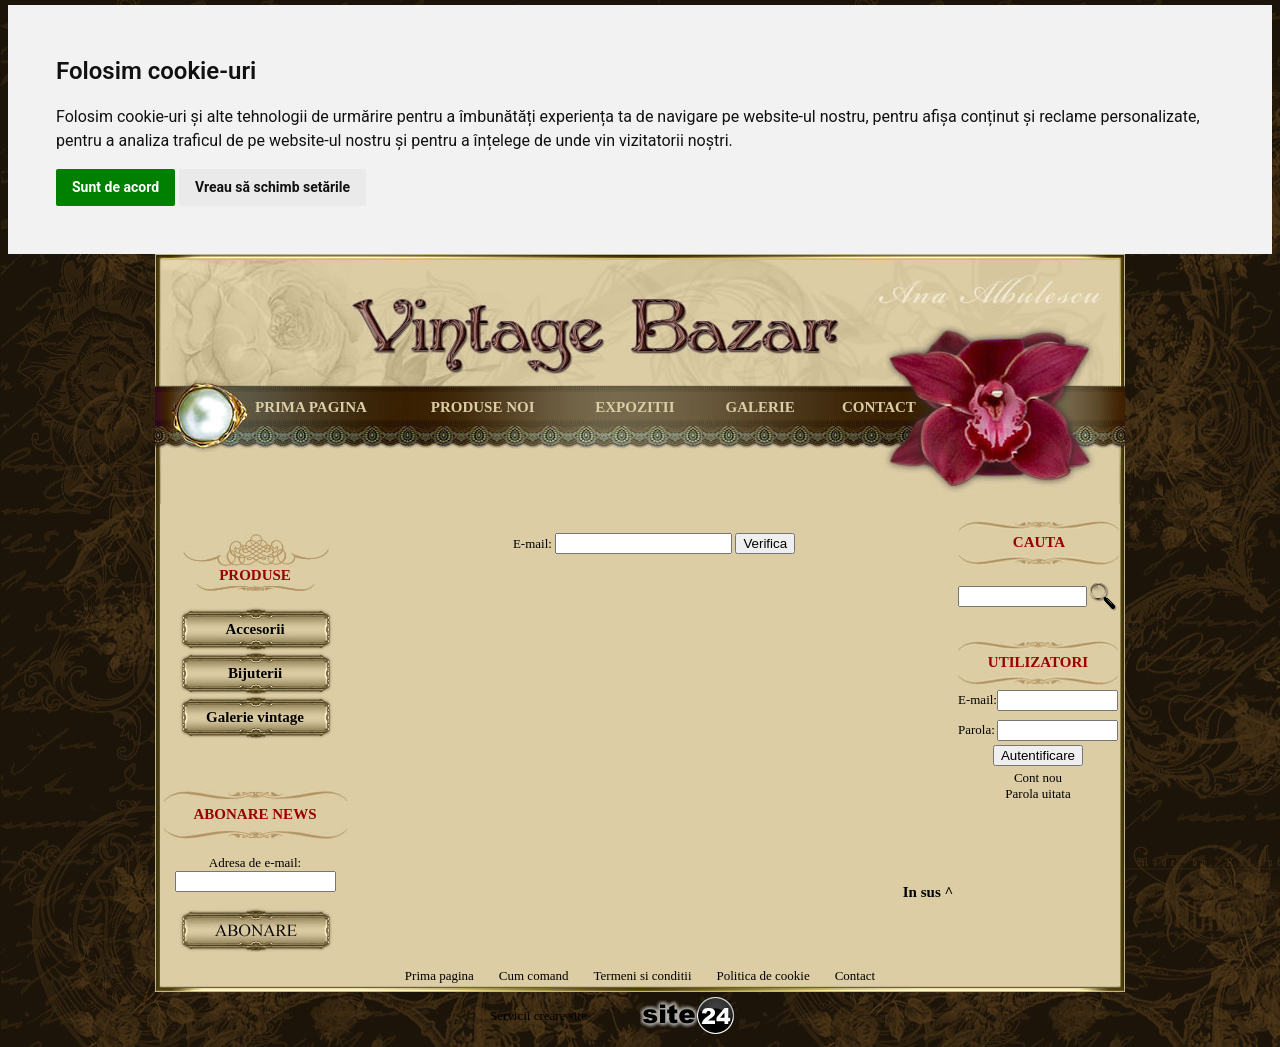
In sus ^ (928, 892)
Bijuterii (255, 673)
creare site (558, 1015)
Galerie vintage (255, 717)
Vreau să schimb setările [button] (272, 187)
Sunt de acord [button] (115, 187)
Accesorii (254, 629)
